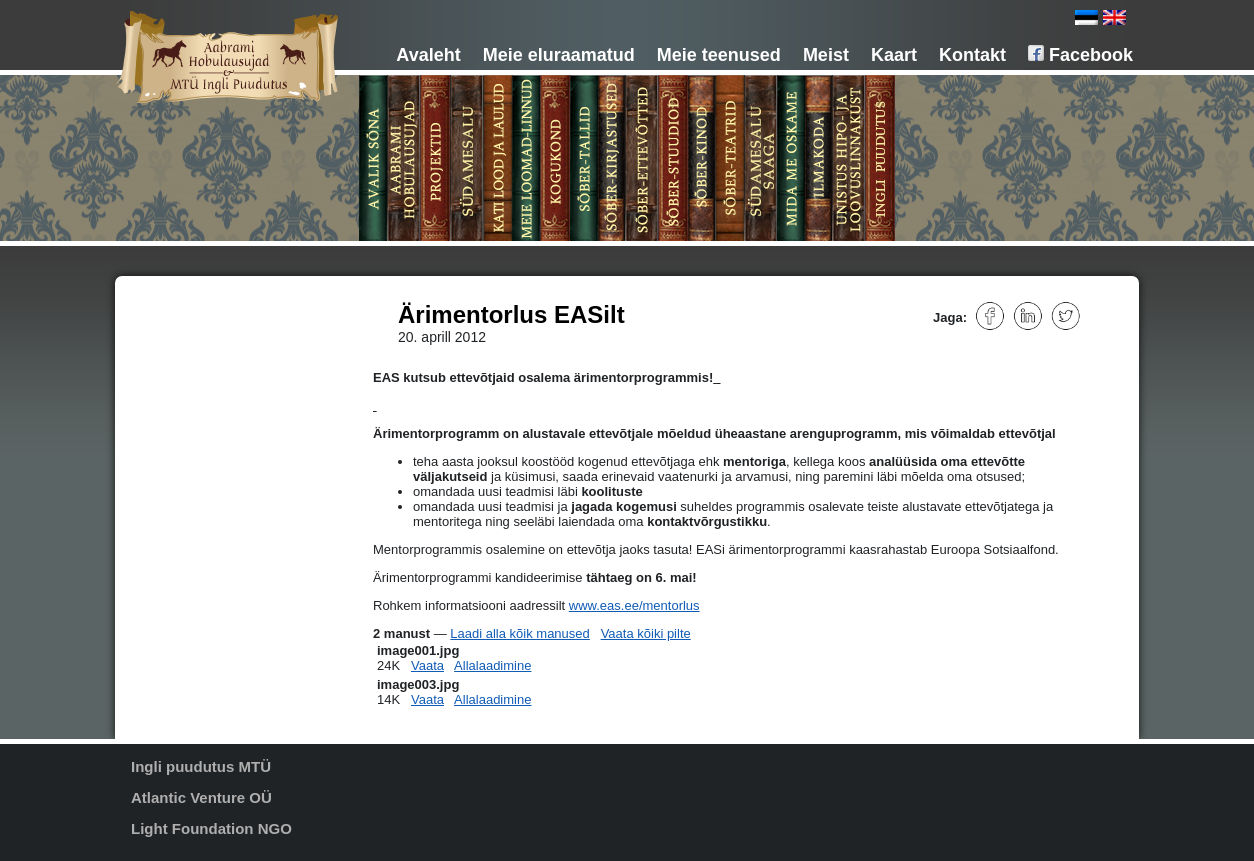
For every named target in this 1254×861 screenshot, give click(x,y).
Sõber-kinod (197, 473)
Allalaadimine (492, 665)
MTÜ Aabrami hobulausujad (239, 333)
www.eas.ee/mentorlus (634, 605)
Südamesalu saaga (216, 501)
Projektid (188, 347)
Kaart (894, 55)
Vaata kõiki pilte (646, 633)
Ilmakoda (189, 529)
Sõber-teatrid (199, 487)
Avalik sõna (195, 305)
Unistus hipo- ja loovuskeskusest (198, 550)
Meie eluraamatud (559, 55)
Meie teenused (719, 55)
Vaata (427, 665)
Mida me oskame (210, 515)
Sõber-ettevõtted (209, 445)
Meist (826, 55)
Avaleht (428, 55)
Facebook (1080, 55)
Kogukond (192, 403)
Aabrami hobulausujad (224, 319)
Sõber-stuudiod (205, 459)
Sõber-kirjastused (211, 431)
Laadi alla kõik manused (519, 633)
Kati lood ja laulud (212, 375)
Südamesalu (198, 361)
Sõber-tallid (195, 417)
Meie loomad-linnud (217, 389)
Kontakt (972, 55)
